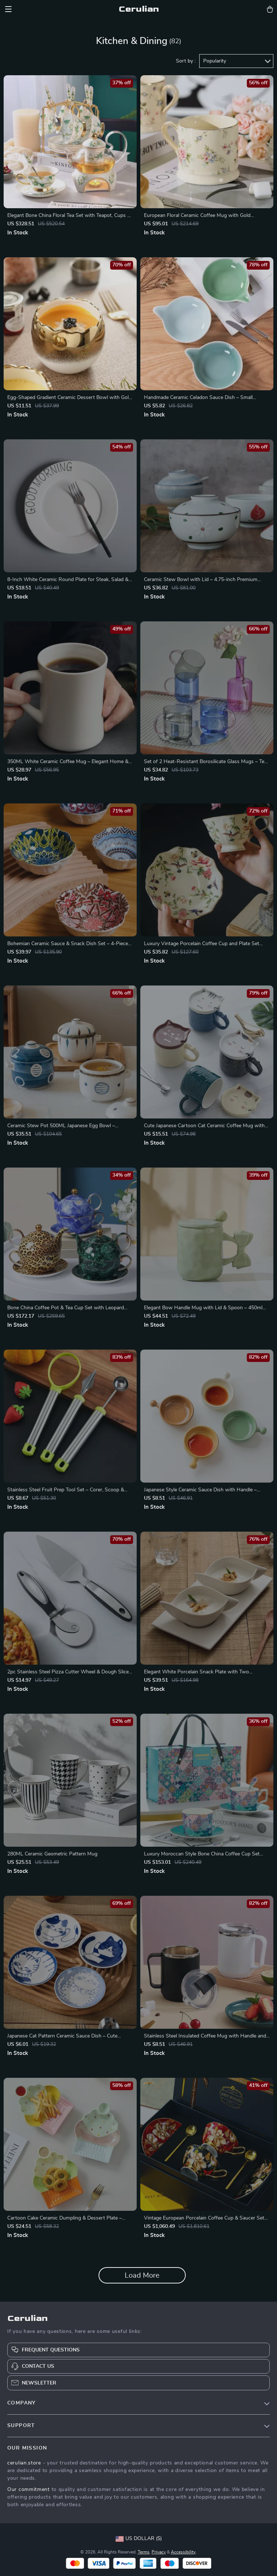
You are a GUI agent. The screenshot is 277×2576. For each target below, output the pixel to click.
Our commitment (28, 2489)
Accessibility (183, 2552)
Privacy (159, 2552)
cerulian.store (24, 2463)
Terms (143, 2552)
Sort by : (186, 61)
